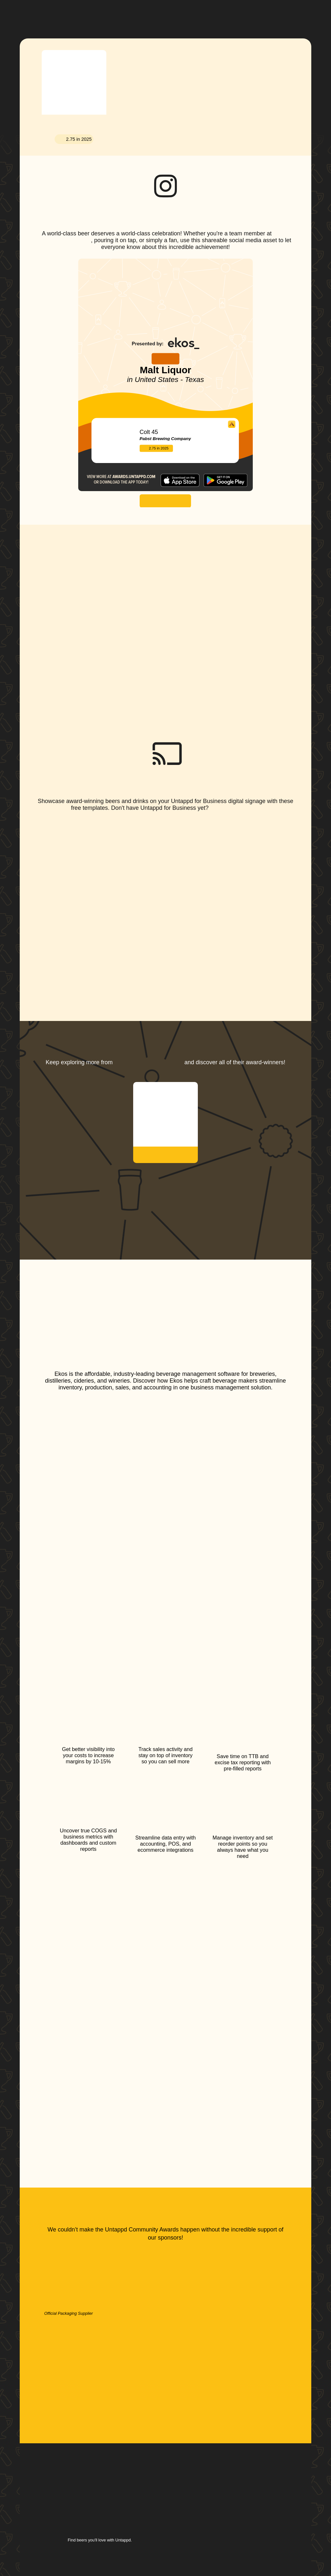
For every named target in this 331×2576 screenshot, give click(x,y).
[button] (193, 14)
